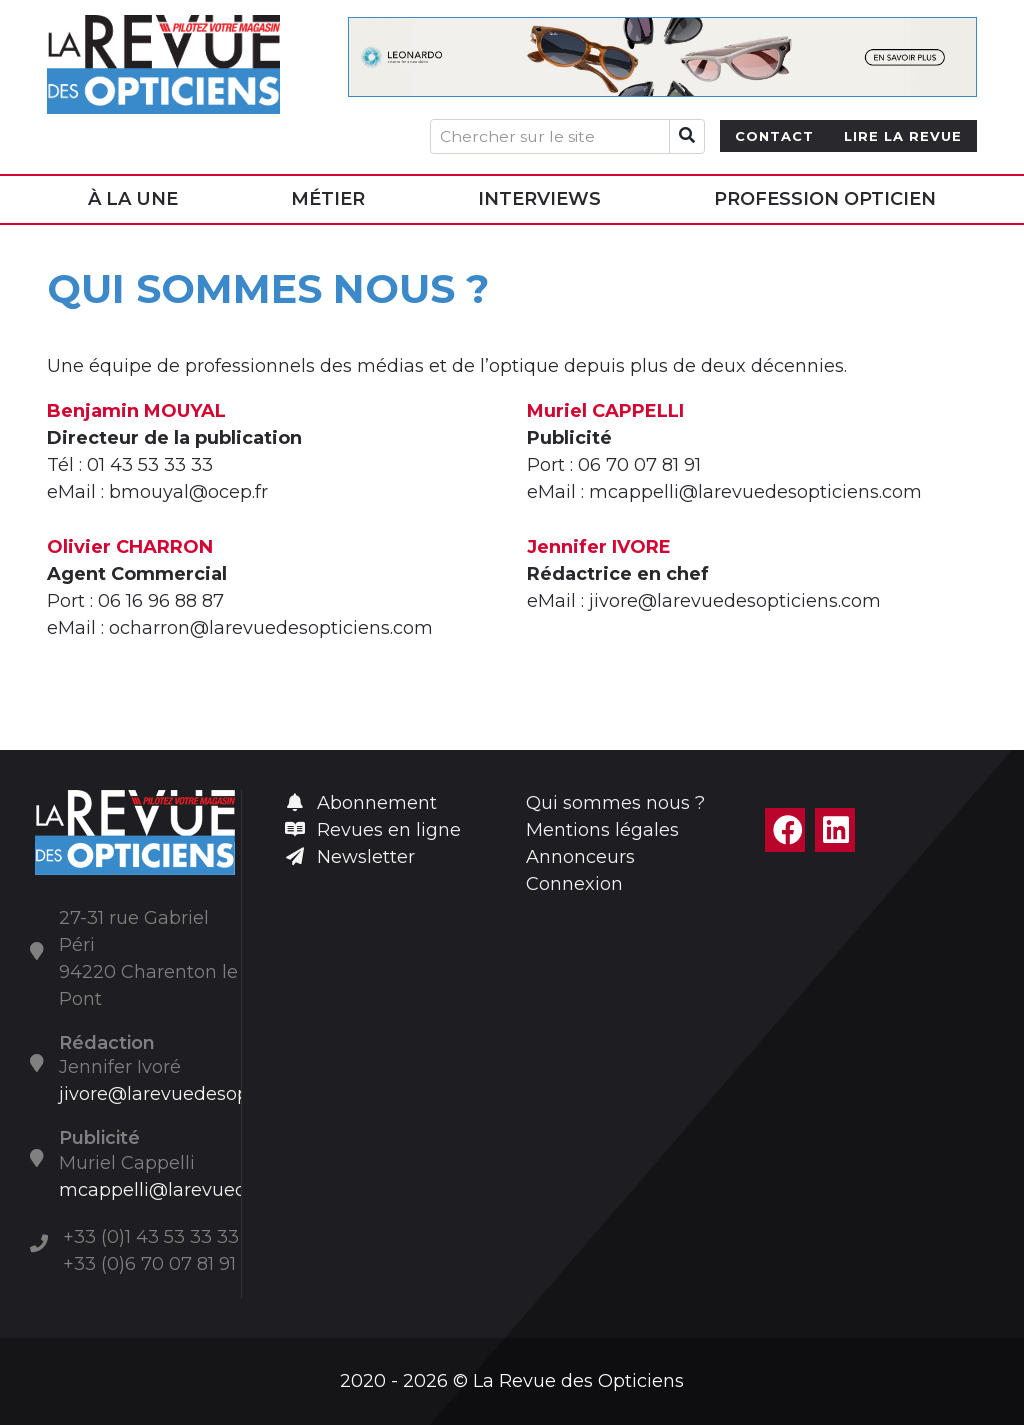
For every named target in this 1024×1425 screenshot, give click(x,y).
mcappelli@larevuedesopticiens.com (225, 1190)
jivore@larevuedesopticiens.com (205, 1094)
